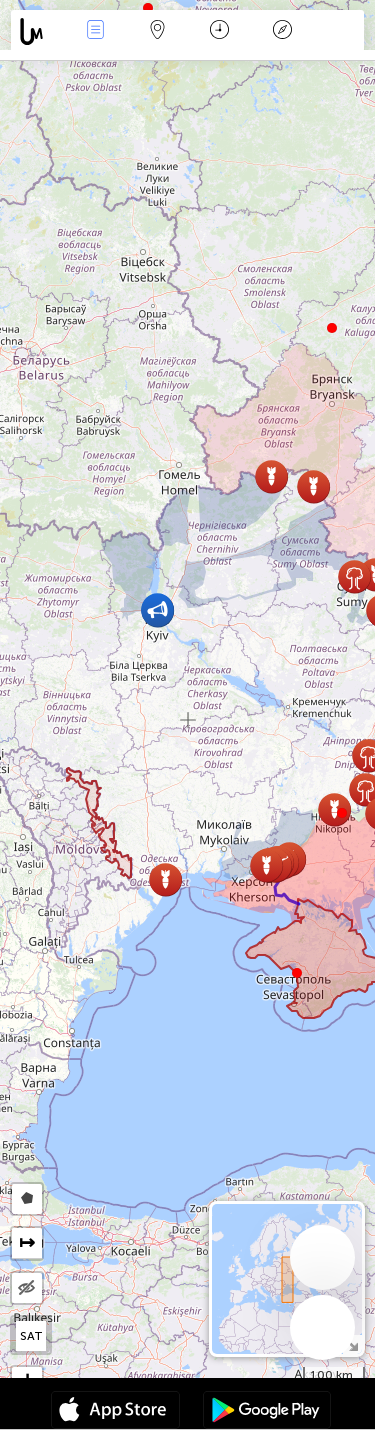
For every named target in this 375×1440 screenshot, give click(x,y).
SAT (31, 1336)
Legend (282, 31)
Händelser (95, 31)
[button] (342, 813)
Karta (158, 31)
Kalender (219, 31)
